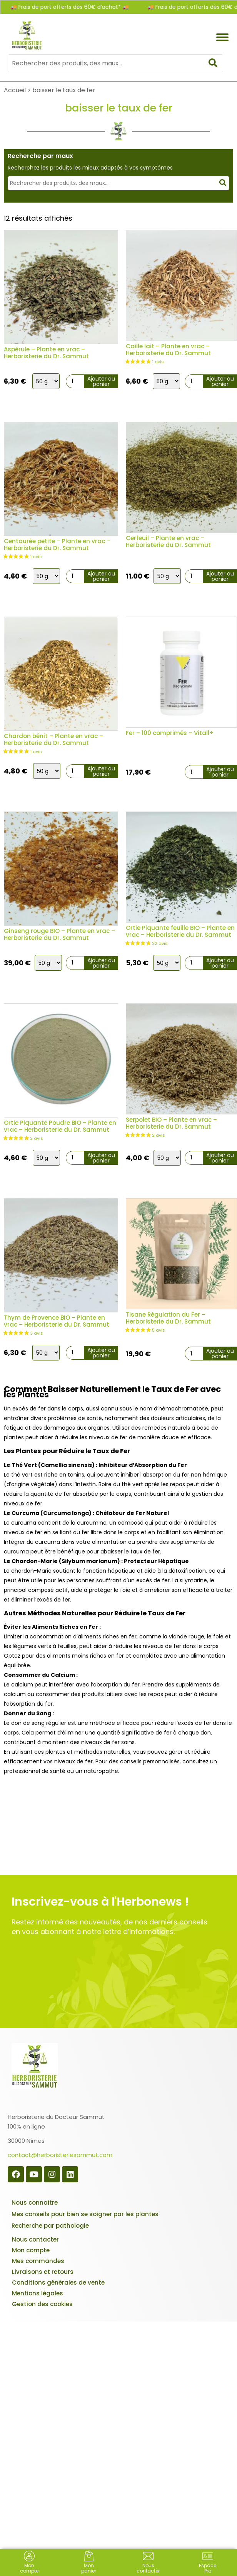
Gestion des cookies (42, 2304)
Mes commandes (38, 2261)
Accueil (15, 90)
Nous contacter (35, 2239)
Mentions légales (37, 2293)
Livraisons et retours (42, 2272)
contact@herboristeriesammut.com (60, 2155)
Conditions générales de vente (58, 2282)
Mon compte (31, 2250)
